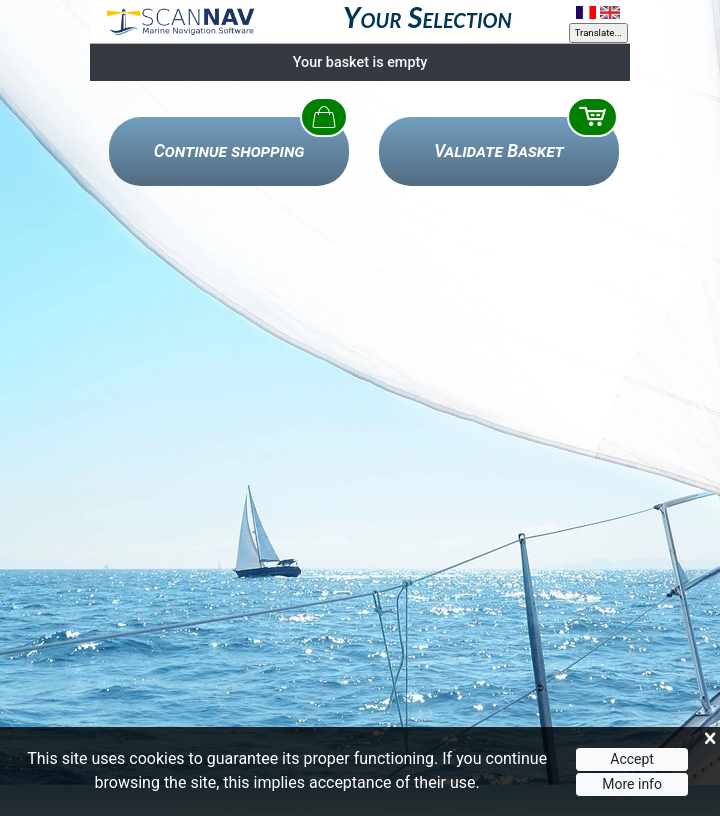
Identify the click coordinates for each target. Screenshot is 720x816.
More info (632, 784)
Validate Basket (499, 151)
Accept (632, 760)
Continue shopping (229, 151)
